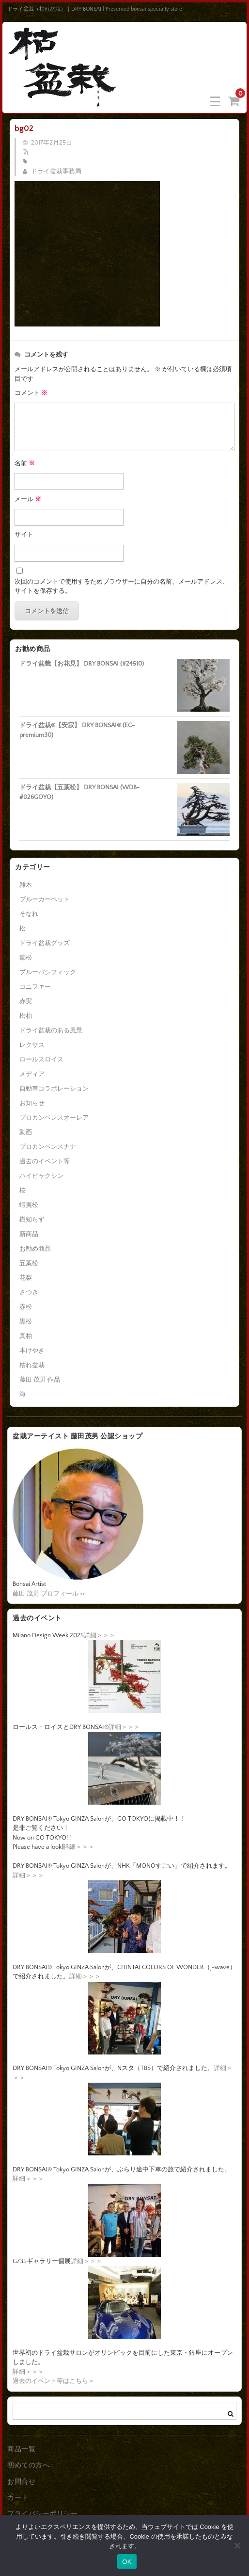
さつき (28, 1292)
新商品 (28, 1234)
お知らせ (32, 1103)
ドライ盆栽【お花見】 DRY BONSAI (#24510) (81, 663)
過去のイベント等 (44, 1161)
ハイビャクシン (41, 1176)
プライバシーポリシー (42, 2514)
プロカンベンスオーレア (54, 1117)
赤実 (25, 1001)
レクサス (32, 1045)
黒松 (25, 1321)
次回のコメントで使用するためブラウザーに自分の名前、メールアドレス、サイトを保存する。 (122, 586)
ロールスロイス (41, 1059)
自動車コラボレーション (54, 1088)
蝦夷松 (28, 1205)
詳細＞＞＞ (99, 1635)
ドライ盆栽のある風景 (50, 1030)
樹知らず (32, 1219)
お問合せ (21, 2482)
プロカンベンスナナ (47, 1146)
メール (28, 499)
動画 (25, 1132)
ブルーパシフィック (47, 972)
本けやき (32, 1350)
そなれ (28, 914)
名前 (25, 463)
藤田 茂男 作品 (39, 1379)
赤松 (25, 1307)
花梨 (25, 1277)
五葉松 (28, 1263)
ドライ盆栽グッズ (44, 943)
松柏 (25, 1015)
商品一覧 (21, 2449)
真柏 (25, 1336)
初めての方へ (28, 2465)
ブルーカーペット (44, 899)
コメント (31, 393)
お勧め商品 (35, 1248)
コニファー (35, 986)
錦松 (25, 957)
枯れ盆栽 (32, 1365)
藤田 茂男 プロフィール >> (49, 1593)
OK (126, 2561)
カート (18, 2498)
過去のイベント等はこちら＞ (53, 2381)
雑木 (25, 884)
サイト (24, 534)
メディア (32, 1074)
